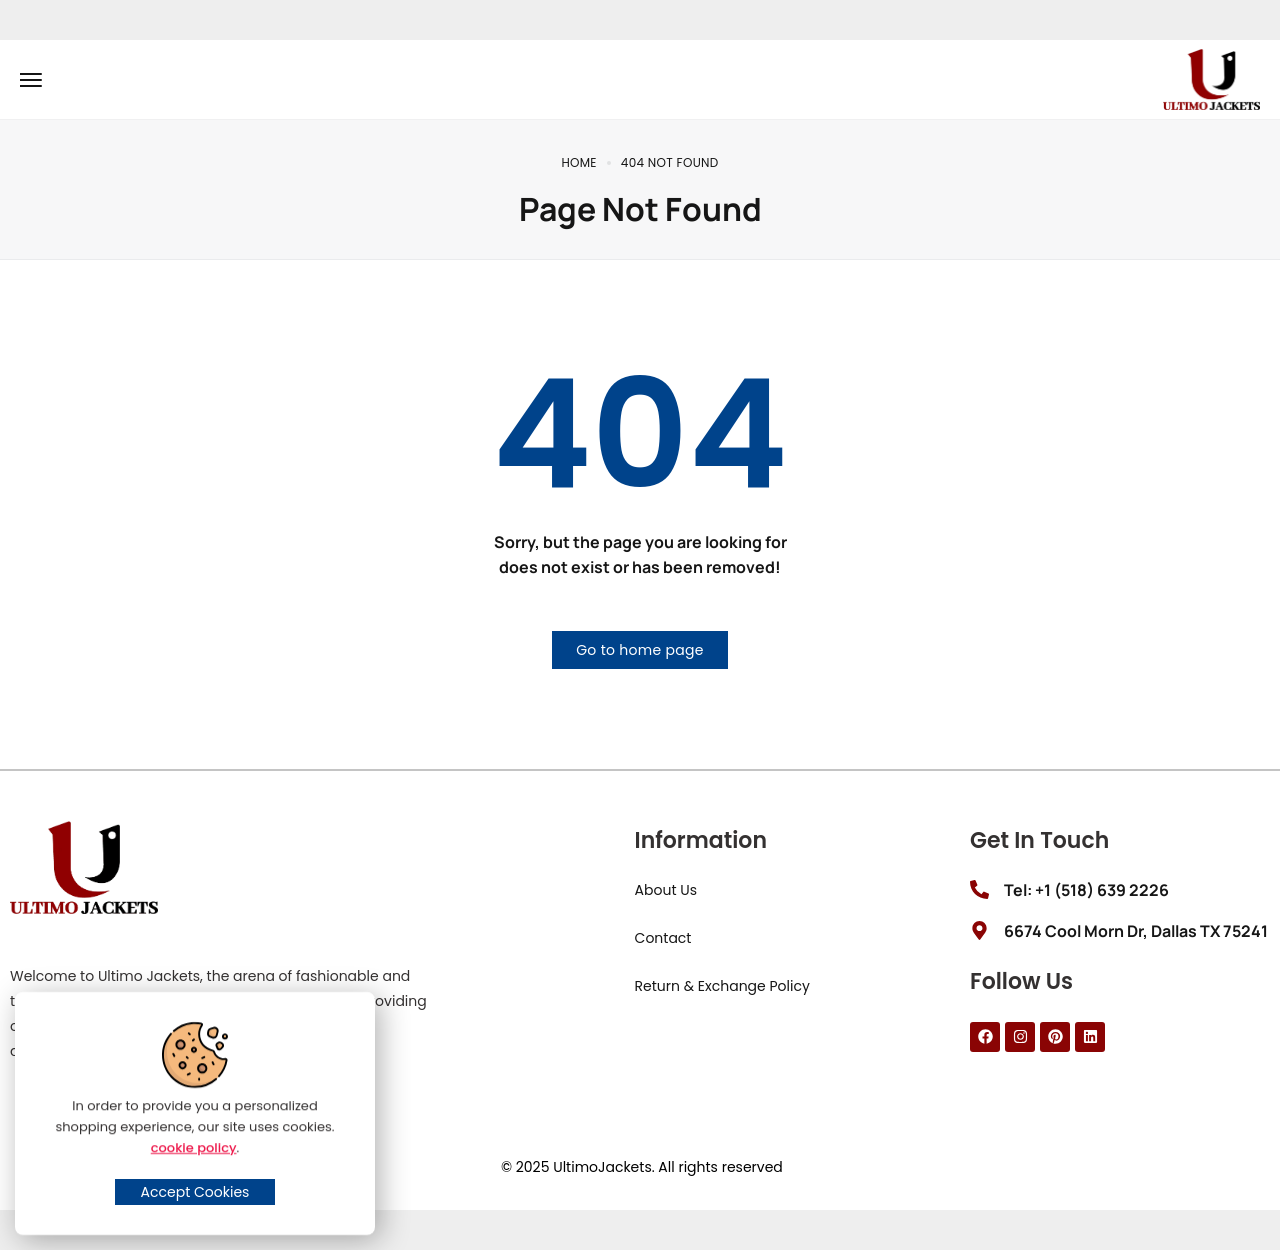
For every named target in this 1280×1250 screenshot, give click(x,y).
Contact (663, 938)
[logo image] (1211, 78)
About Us (666, 890)
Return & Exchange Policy (722, 986)
